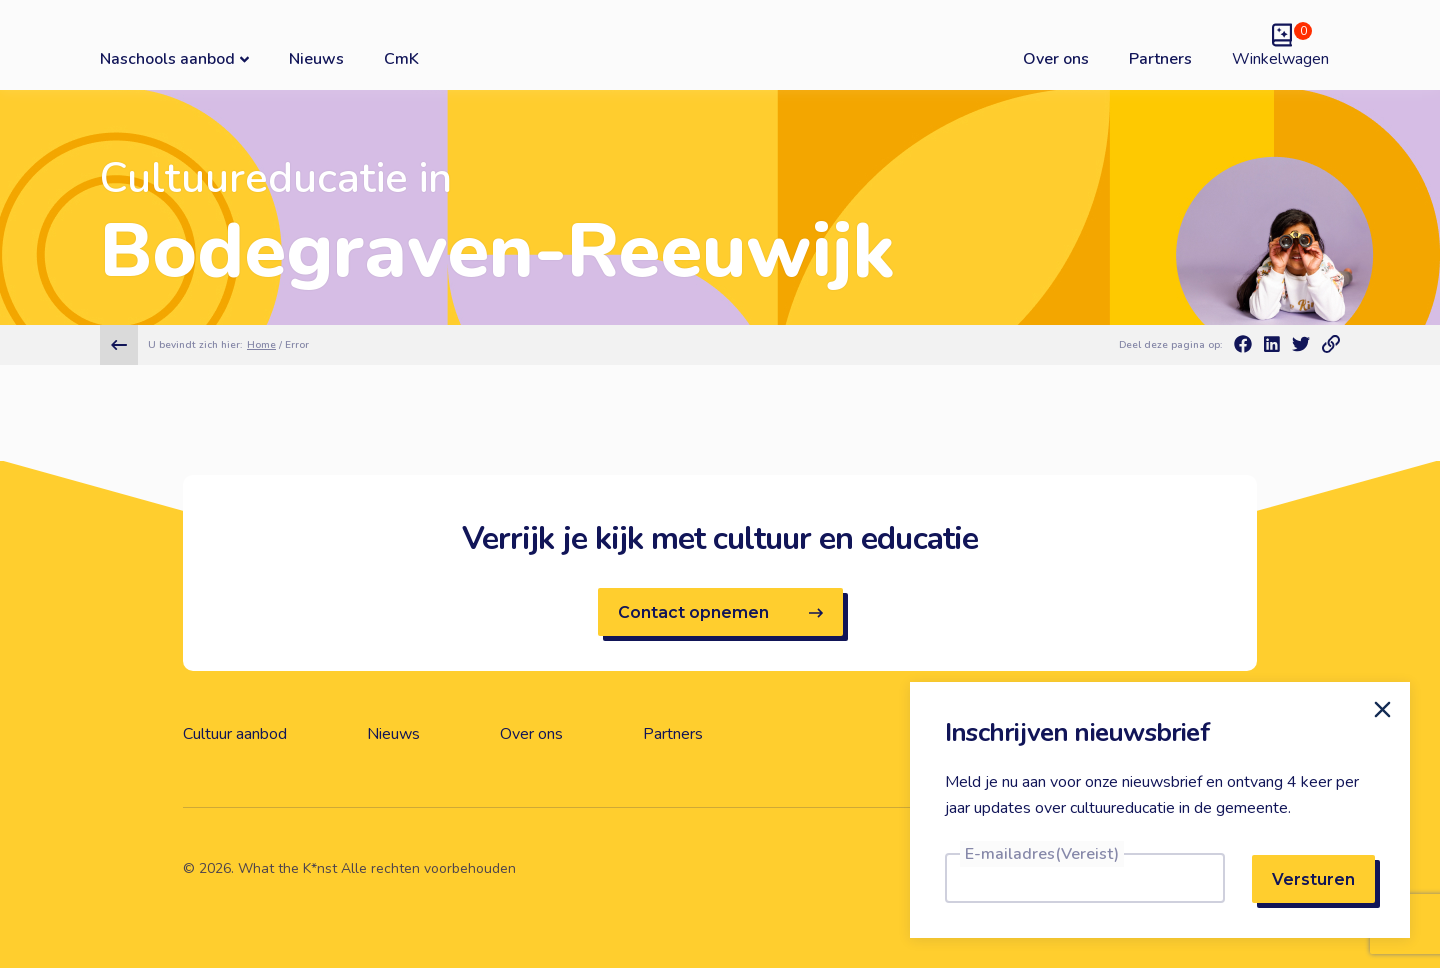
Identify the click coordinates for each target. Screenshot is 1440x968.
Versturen (1313, 879)
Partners (1160, 59)
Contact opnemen (720, 612)
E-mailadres (1042, 854)
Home (261, 345)
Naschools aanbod (174, 58)
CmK (401, 59)
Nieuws (316, 59)
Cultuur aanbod (235, 734)
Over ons (1056, 59)
